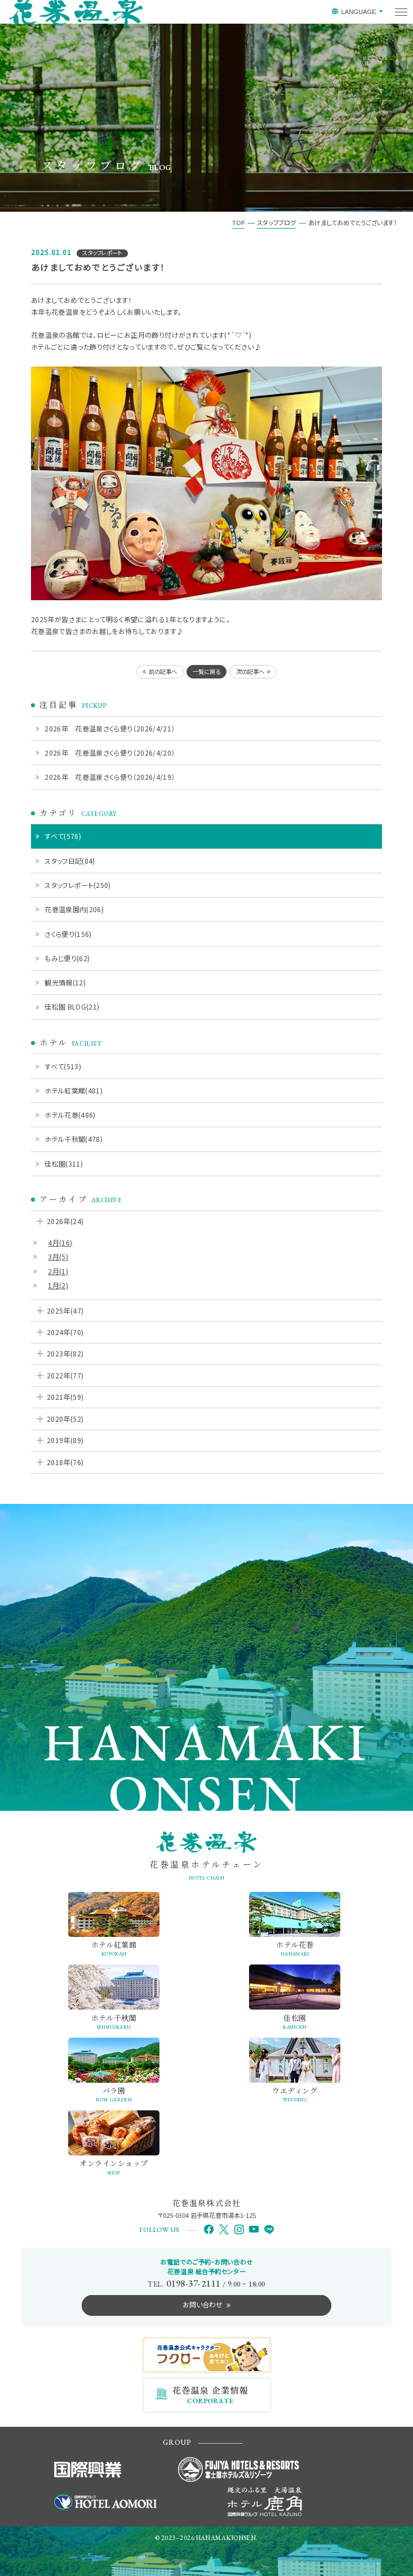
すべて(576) (63, 836)
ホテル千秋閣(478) (74, 1139)
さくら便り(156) (68, 934)
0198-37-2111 (193, 2283)
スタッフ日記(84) (70, 860)
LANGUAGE (358, 11)
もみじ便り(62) (67, 958)
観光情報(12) (65, 982)
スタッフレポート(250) (78, 885)
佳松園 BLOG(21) (72, 1006)
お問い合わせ (203, 2304)
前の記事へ (163, 671)
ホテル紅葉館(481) (74, 1090)
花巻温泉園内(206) (74, 909)
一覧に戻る (206, 671)
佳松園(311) (64, 1163)
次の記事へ (250, 671)
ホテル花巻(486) (70, 1114)
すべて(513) (63, 1066)
